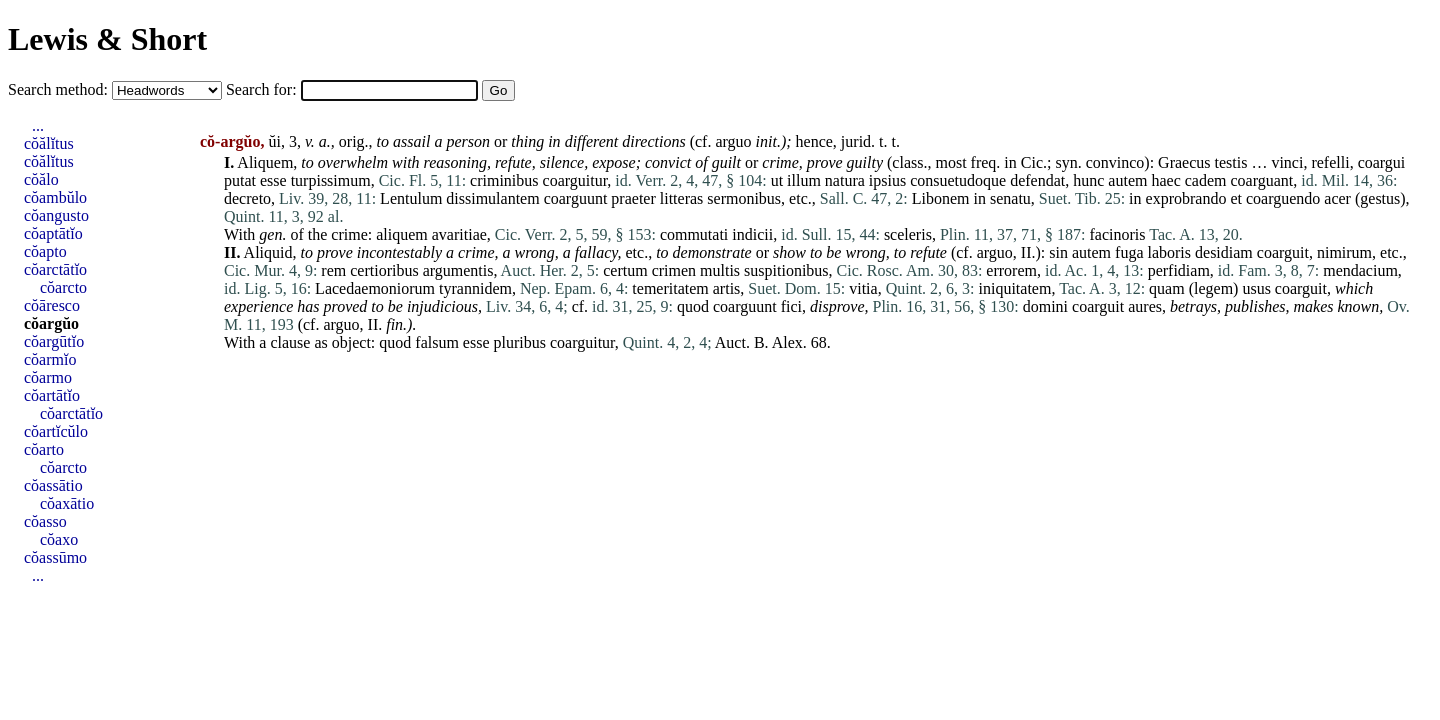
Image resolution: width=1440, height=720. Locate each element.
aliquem (402, 234)
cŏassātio (53, 485)
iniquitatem (1015, 288)
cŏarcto (63, 287)
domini (1045, 306)
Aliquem (265, 162)
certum (625, 270)
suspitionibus (786, 270)
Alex (787, 342)
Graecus (1184, 162)
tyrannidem (475, 288)
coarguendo (1283, 198)
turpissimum (331, 180)
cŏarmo (48, 377)
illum (804, 180)
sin (1058, 252)
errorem (1011, 270)
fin (394, 324)
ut (777, 180)
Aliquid (268, 252)
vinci (1287, 162)
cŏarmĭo (50, 359)
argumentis (458, 270)
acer (1337, 198)
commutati (694, 234)
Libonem (941, 198)
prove (825, 162)
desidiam (1224, 252)
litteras (682, 198)
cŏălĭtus (49, 143)
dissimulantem (492, 198)
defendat (1037, 180)
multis (720, 270)
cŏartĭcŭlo (56, 431)
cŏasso (45, 521)
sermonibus (744, 198)
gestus (1380, 198)
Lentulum (411, 198)
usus (1256, 288)
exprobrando (1186, 198)
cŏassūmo (55, 557)
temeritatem (670, 288)
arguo (733, 141)
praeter (633, 198)
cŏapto (45, 251)
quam (1167, 288)
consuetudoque (958, 180)
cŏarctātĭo (55, 269)
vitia (863, 288)
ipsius (887, 180)
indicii (752, 234)
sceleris (908, 234)
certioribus (384, 270)
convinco (1115, 162)
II (1026, 252)
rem (333, 270)
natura (845, 180)
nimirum (1344, 252)
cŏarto (44, 449)
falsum (437, 342)
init (766, 141)
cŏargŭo (51, 323)
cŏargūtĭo (54, 341)
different (592, 141)
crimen (674, 270)
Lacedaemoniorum (375, 288)
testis (1231, 162)
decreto (247, 198)
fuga (1129, 252)
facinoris (1118, 234)
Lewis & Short (107, 39)
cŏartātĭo (52, 395)
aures (1145, 306)
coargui (1382, 162)
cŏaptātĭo (53, 233)
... (38, 125)
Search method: (60, 89)
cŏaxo (59, 539)
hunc (1088, 180)
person (468, 141)
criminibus (504, 180)
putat (240, 180)
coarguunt (576, 198)
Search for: (263, 89)
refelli (1330, 162)
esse (273, 180)
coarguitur (575, 180)
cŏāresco (52, 305)
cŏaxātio (67, 503)
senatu (1010, 198)
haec (1165, 180)
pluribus (520, 342)
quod (693, 306)
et (1236, 198)
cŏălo (41, 179)
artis (727, 288)
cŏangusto (56, 215)
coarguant (1262, 180)
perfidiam (1179, 270)
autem (1127, 180)
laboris (1169, 252)
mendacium (1360, 270)
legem (1213, 288)
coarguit (1283, 252)
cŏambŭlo (55, 197)
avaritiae (459, 234)
